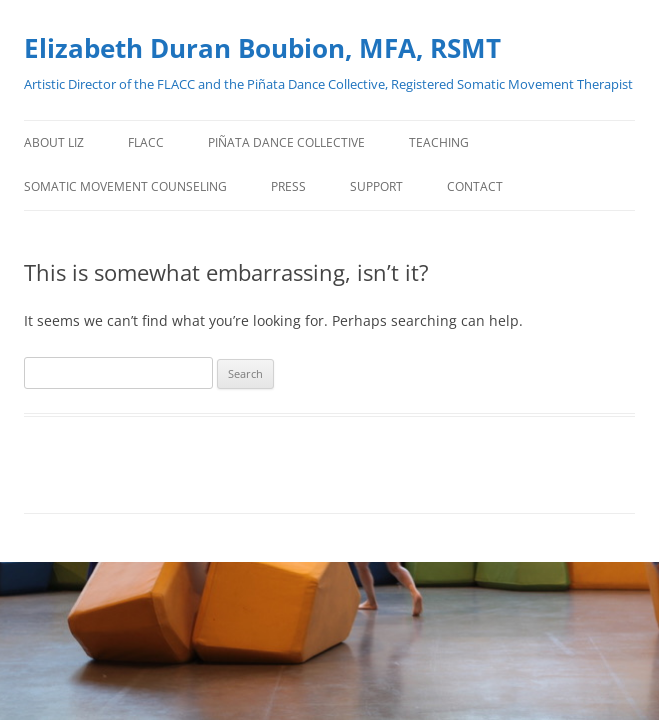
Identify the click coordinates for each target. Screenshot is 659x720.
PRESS (288, 186)
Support (376, 186)
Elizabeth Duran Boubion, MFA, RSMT (262, 48)
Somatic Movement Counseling (125, 186)
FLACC (146, 142)
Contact (475, 186)
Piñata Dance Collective (286, 142)
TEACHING (439, 142)
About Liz (54, 142)
